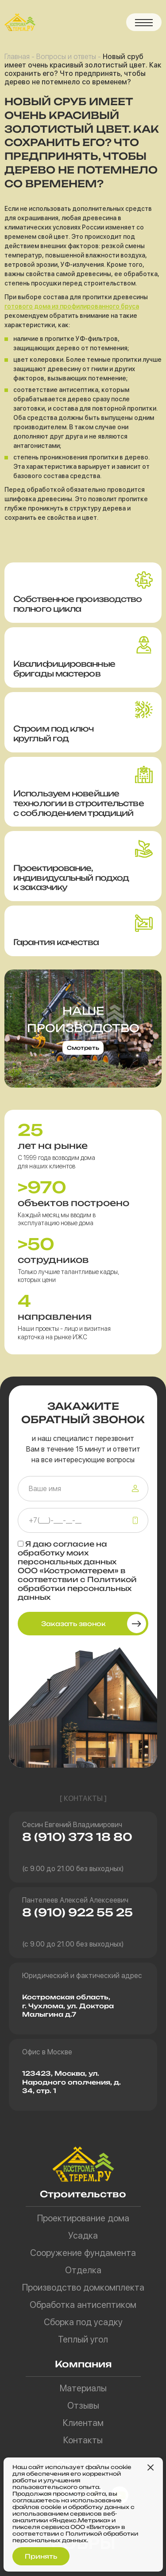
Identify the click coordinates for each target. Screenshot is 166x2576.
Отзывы (83, 2405)
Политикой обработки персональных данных (77, 1588)
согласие (73, 1543)
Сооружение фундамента (83, 2253)
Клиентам (83, 2423)
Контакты (83, 2440)
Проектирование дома (83, 2218)
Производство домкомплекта (83, 2287)
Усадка (83, 2235)
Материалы (83, 2388)
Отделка (83, 2270)
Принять (41, 2556)
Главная (17, 56)
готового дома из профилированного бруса (71, 306)
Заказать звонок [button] (73, 1623)
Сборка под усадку (83, 2322)
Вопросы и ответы (66, 56)
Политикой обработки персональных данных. (75, 2537)
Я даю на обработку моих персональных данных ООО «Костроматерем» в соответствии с (77, 1570)
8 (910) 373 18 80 (77, 1837)
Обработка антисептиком (83, 2304)
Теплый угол (83, 2339)
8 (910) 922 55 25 (77, 1912)
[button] (144, 22)
